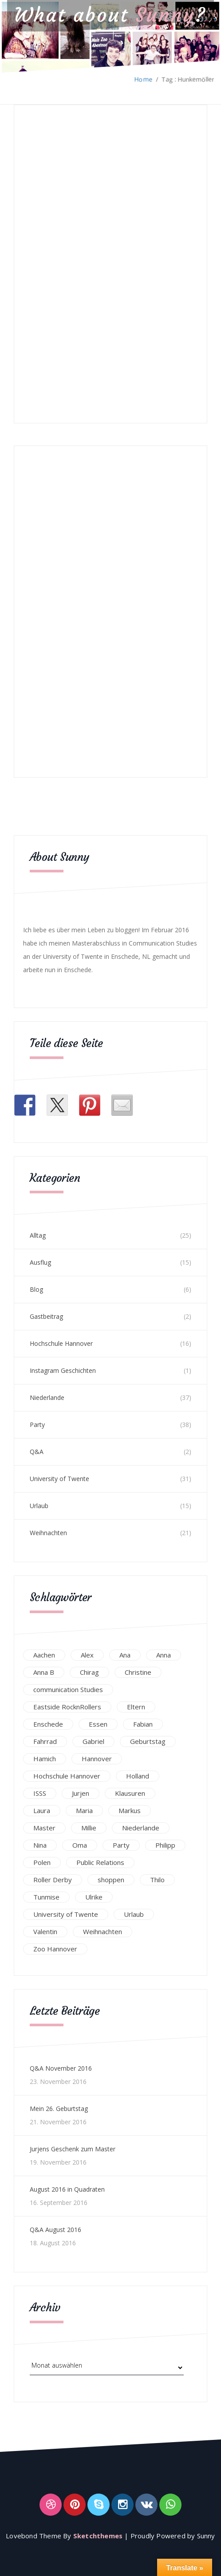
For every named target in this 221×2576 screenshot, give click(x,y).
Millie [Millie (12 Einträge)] (88, 1826)
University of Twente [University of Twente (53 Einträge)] (65, 1913)
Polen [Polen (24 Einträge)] (42, 1861)
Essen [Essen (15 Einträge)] (98, 1723)
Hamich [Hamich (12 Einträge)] (44, 1757)
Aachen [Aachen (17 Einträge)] (44, 1654)
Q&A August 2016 (55, 2228)
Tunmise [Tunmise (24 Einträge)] (46, 1896)
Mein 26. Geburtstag (59, 2107)
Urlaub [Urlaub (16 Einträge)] (134, 1913)
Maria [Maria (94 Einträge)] (84, 1809)
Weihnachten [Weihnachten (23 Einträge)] (102, 1930)
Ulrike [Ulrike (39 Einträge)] (94, 1896)
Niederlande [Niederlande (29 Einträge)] (140, 1826)
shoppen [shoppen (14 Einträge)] (111, 1878)
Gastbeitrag (46, 1315)
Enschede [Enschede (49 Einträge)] (48, 1723)
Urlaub (39, 1505)
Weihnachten (48, 1532)
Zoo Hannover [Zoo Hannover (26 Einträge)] (55, 1947)
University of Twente (59, 1478)
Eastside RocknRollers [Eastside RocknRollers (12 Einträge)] (67, 1705)
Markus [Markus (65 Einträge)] (129, 1809)
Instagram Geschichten (63, 1369)
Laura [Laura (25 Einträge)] (41, 1809)
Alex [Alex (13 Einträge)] (87, 1654)
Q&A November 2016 (61, 2067)
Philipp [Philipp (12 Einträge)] (165, 1844)
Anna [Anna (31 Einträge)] (163, 1654)
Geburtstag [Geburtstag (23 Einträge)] (148, 1740)
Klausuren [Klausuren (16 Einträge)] (130, 1792)
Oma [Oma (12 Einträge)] (79, 1844)
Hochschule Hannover (61, 1342)
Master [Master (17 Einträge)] (44, 1826)
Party (37, 1423)
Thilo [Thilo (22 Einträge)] (157, 1878)
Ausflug (40, 1261)
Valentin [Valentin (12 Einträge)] (45, 1930)
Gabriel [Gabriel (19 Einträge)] (93, 1740)
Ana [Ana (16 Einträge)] (124, 1654)
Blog (36, 1288)
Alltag (38, 1234)
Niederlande (47, 1396)
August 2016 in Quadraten (67, 2188)
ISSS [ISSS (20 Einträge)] (39, 1792)
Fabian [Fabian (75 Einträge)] (143, 1723)
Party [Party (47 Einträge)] (121, 1844)
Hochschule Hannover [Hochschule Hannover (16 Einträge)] (66, 1775)
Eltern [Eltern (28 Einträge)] (136, 1705)
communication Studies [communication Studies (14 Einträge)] (68, 1688)
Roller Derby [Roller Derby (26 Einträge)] (52, 1878)
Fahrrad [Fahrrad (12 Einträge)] (45, 1740)
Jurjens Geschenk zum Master (72, 2148)
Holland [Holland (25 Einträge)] (137, 1775)
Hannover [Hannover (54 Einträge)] (97, 1757)
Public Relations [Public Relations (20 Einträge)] (100, 1861)
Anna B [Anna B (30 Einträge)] (43, 1671)
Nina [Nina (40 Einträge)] (40, 1844)
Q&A (36, 1450)
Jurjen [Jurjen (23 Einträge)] (80, 1792)
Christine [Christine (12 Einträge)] (138, 1671)
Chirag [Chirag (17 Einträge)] (89, 1671)
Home (143, 79)
